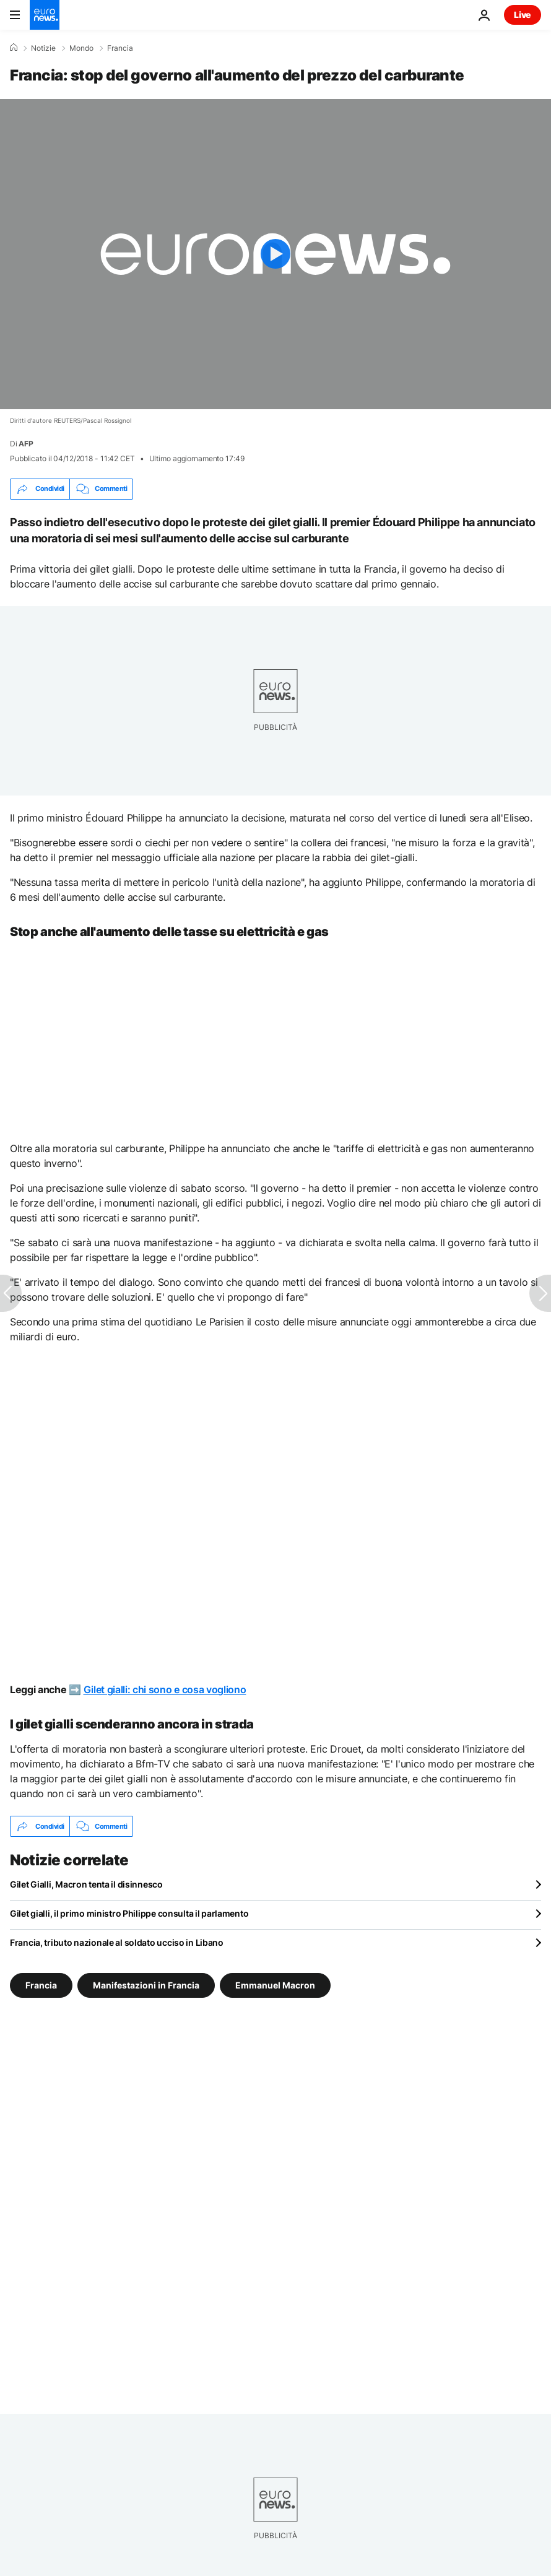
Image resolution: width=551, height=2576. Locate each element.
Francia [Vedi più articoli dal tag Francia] (41, 1985)
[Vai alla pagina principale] (44, 15)
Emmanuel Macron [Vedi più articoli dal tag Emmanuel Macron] (275, 1985)
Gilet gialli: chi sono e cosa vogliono (165, 1689)
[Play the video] (275, 254)
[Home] (13, 47)
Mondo (81, 48)
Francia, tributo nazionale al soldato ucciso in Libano (116, 1942)
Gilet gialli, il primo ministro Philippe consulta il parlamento (129, 1913)
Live (522, 14)
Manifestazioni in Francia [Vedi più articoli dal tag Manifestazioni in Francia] (146, 1985)
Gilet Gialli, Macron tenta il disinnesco (86, 1884)
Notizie (43, 48)
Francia (120, 48)
